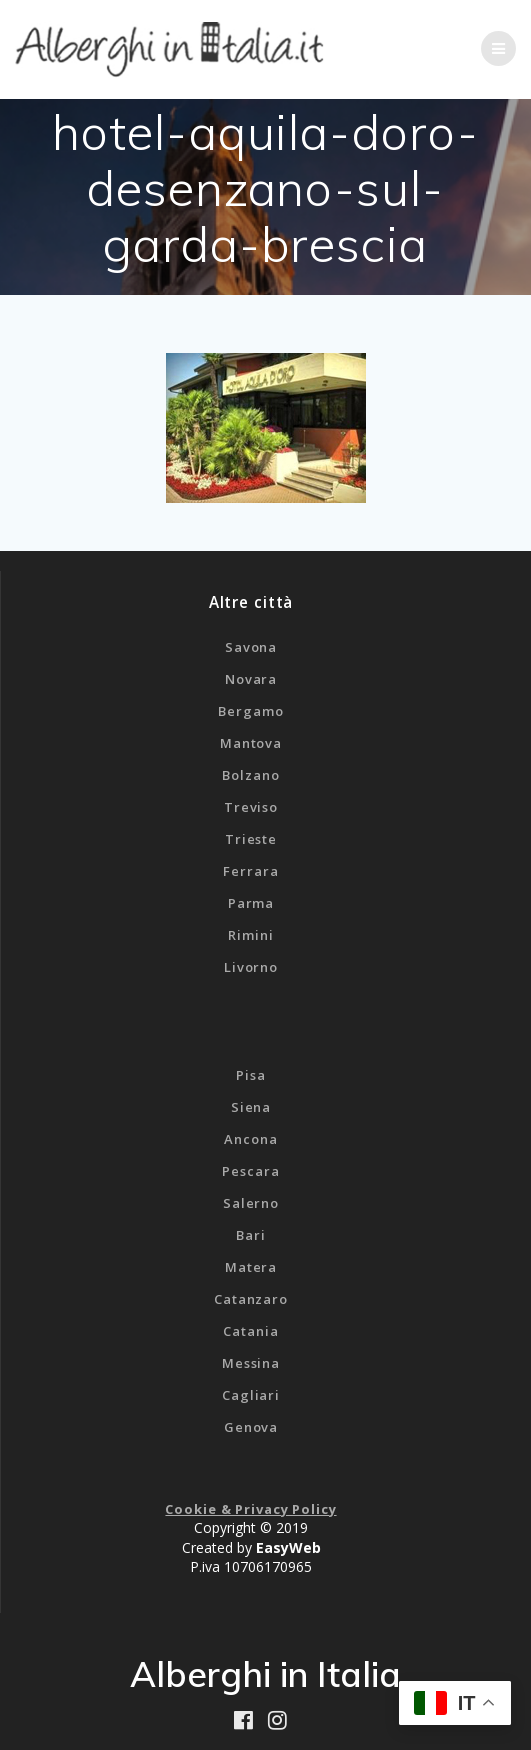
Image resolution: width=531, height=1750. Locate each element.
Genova (251, 1427)
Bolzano (250, 775)
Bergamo (250, 711)
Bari (251, 1235)
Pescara (250, 1171)
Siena (251, 1107)
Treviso (251, 807)
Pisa (251, 1075)
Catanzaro (251, 1299)
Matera (251, 1267)
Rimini (250, 935)
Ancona (250, 1139)
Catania (250, 1331)
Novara (251, 679)
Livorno (251, 967)
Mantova (251, 743)
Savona (251, 647)
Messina (251, 1363)
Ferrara (250, 871)
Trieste (251, 839)
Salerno (251, 1203)
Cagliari (251, 1395)
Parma (251, 903)
